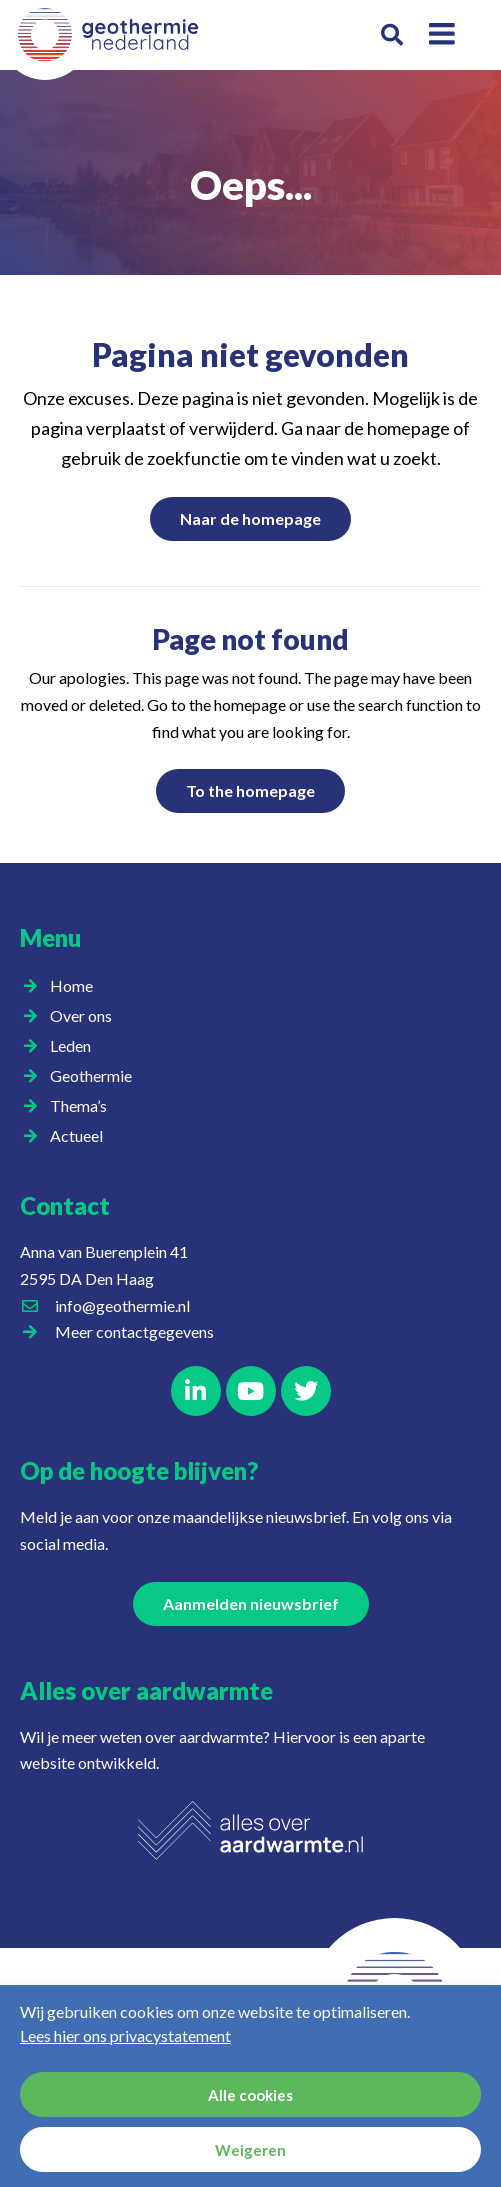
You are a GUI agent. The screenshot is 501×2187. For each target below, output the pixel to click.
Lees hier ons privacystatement (125, 2035)
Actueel (81, 1136)
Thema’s (83, 1106)
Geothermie (96, 1076)
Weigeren (250, 2150)
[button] (392, 35)
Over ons (86, 1016)
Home (71, 985)
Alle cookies (250, 2095)
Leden (75, 1046)
